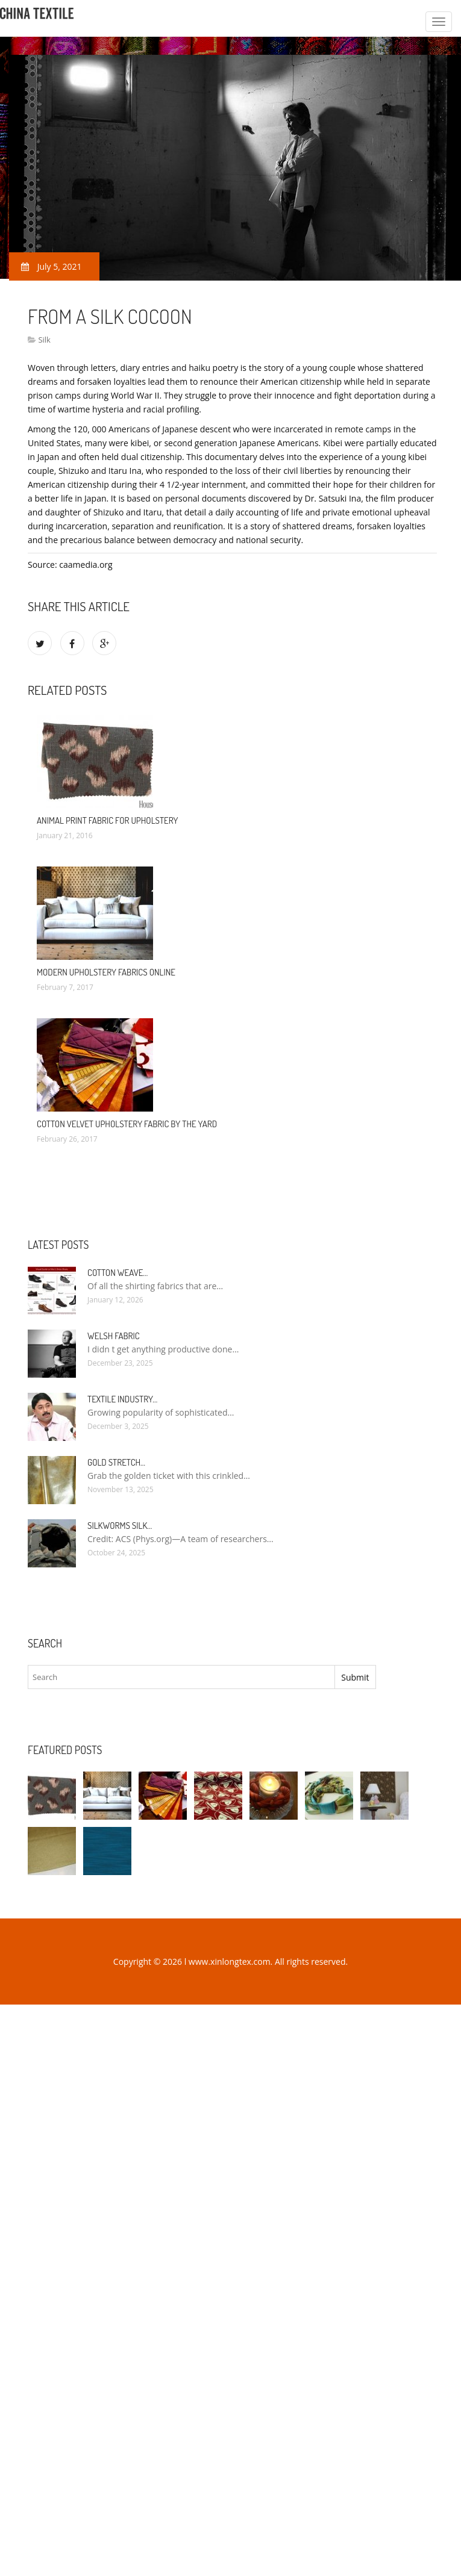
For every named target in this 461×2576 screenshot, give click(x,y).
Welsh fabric (113, 1336)
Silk (44, 339)
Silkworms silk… (119, 1525)
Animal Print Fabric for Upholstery (107, 820)
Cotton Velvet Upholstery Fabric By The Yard (127, 1124)
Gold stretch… (116, 1462)
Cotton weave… (117, 1272)
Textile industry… (122, 1399)
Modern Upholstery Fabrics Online (106, 972)
